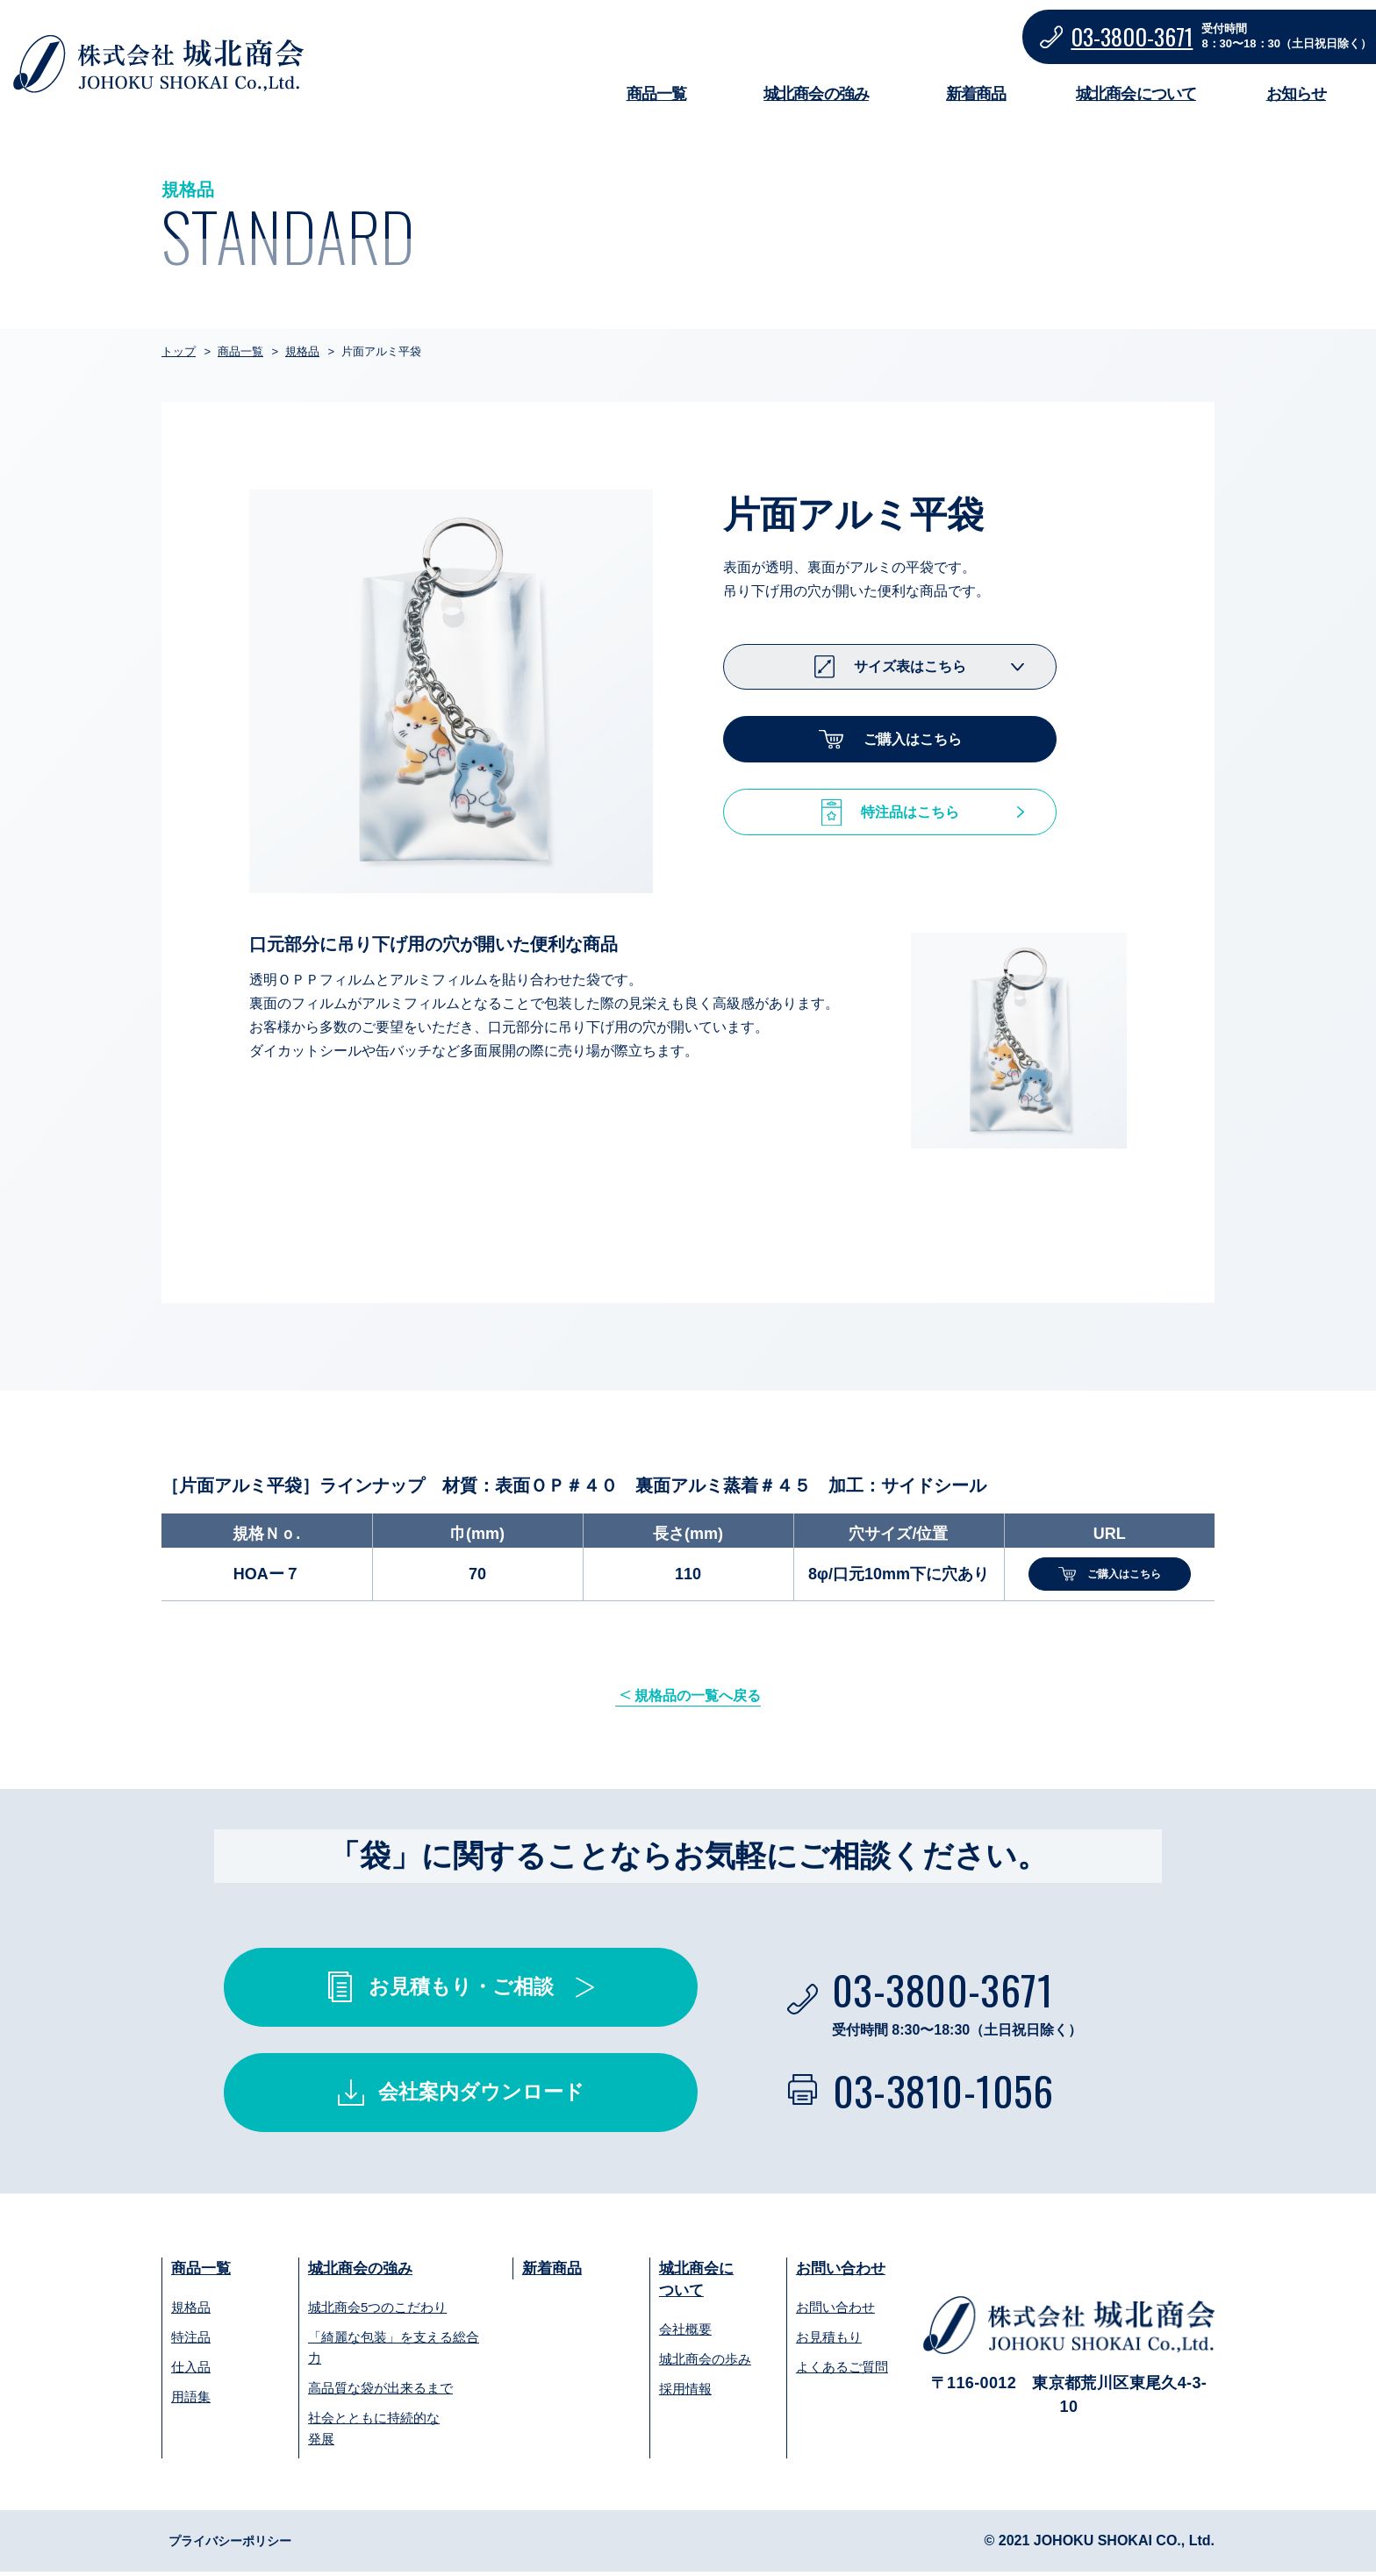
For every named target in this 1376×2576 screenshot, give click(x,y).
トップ (178, 351)
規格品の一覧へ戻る (699, 1697)
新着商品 (976, 94)
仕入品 (191, 2371)
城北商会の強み (816, 94)
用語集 (191, 2401)
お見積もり (829, 2341)
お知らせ (1296, 94)
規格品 (302, 351)
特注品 (191, 2341)
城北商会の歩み (705, 2365)
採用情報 (685, 2394)
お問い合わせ (843, 2271)
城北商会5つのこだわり (377, 2311)
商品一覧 (656, 94)
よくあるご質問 (842, 2371)
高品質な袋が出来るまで (380, 2392)
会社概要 (685, 2335)
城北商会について (1136, 94)
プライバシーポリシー (238, 2544)
